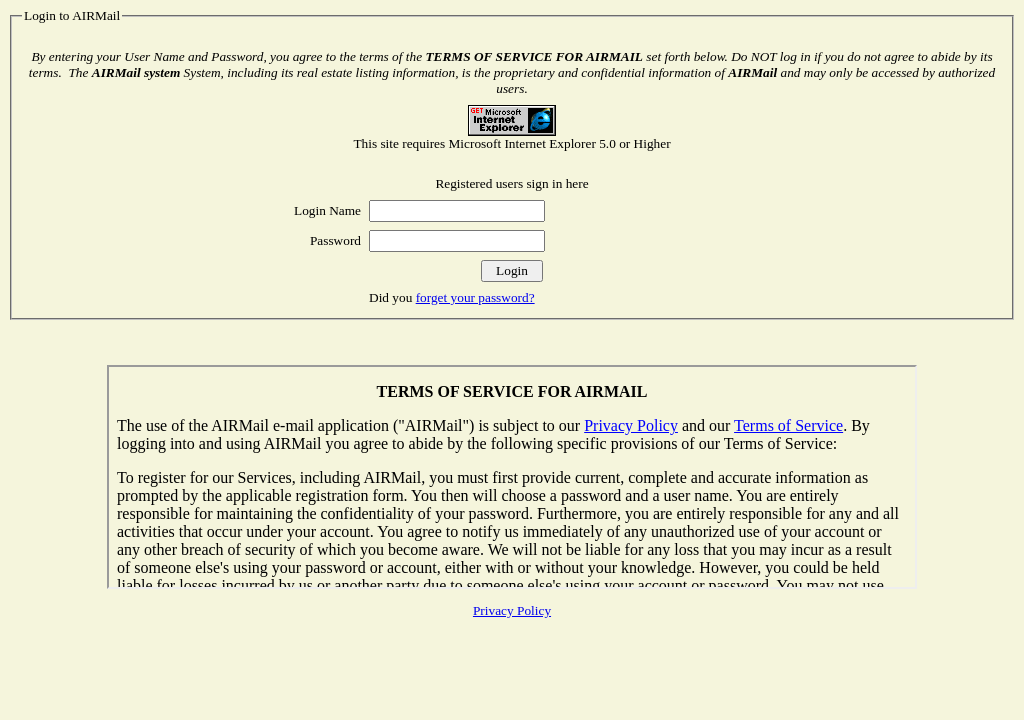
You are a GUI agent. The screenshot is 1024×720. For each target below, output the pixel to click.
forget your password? (475, 297)
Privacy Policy (512, 610)
